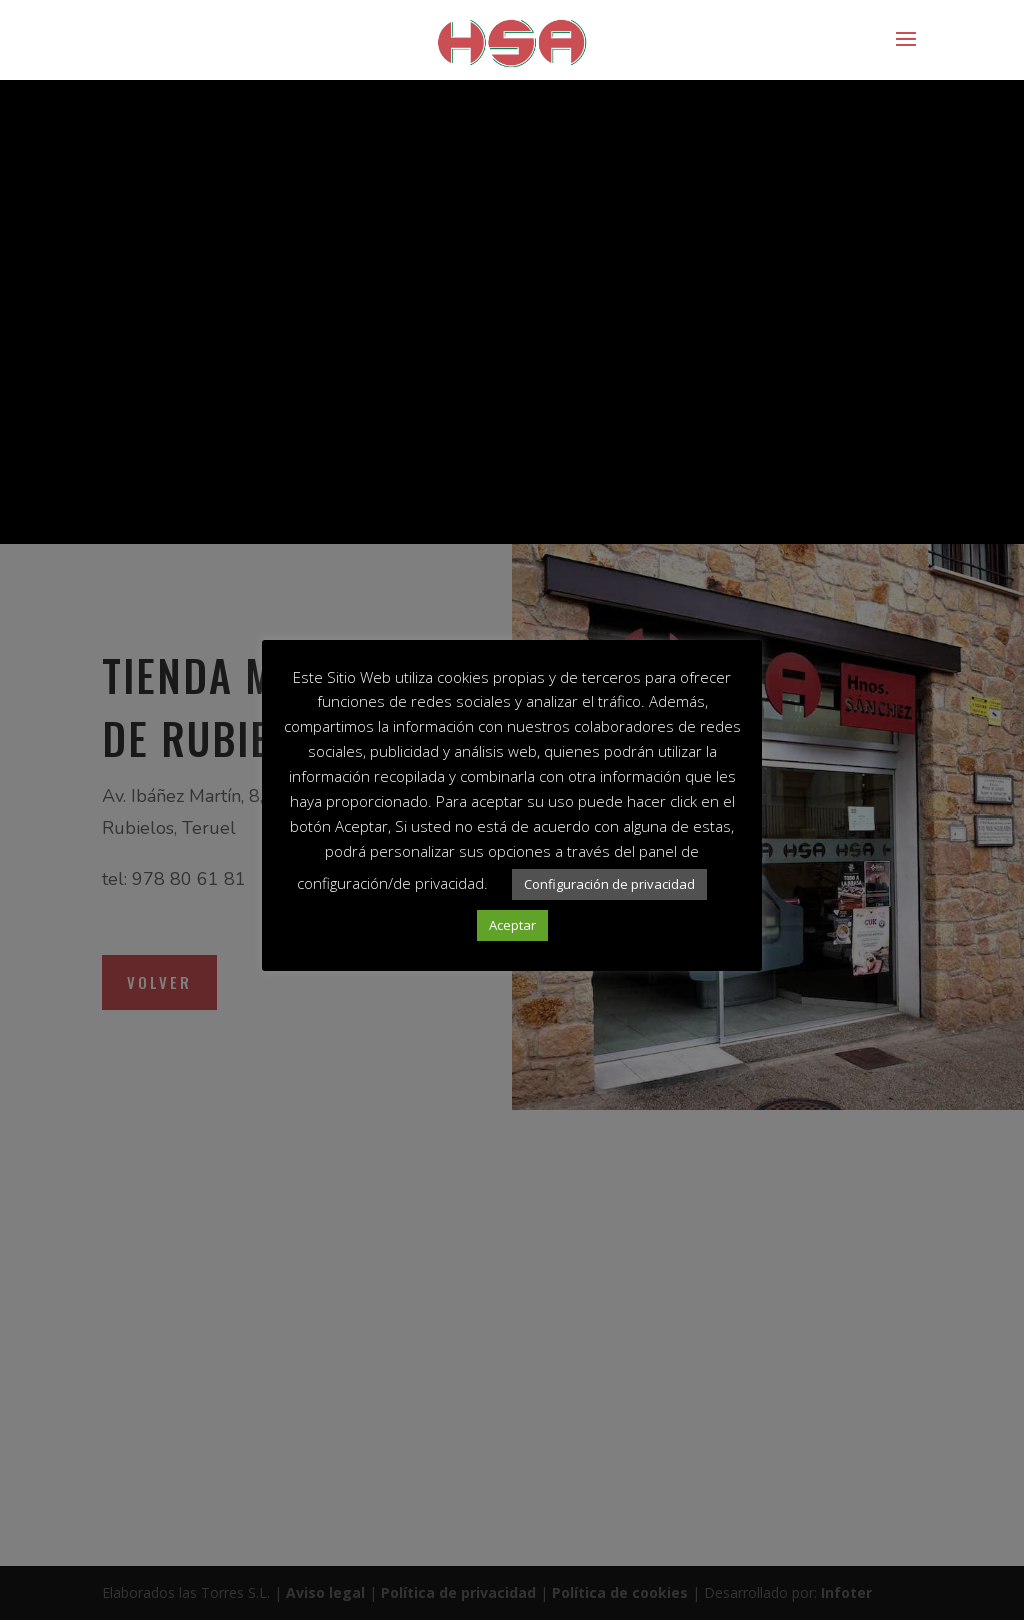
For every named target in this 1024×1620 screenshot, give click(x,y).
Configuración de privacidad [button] (609, 884)
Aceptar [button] (512, 925)
